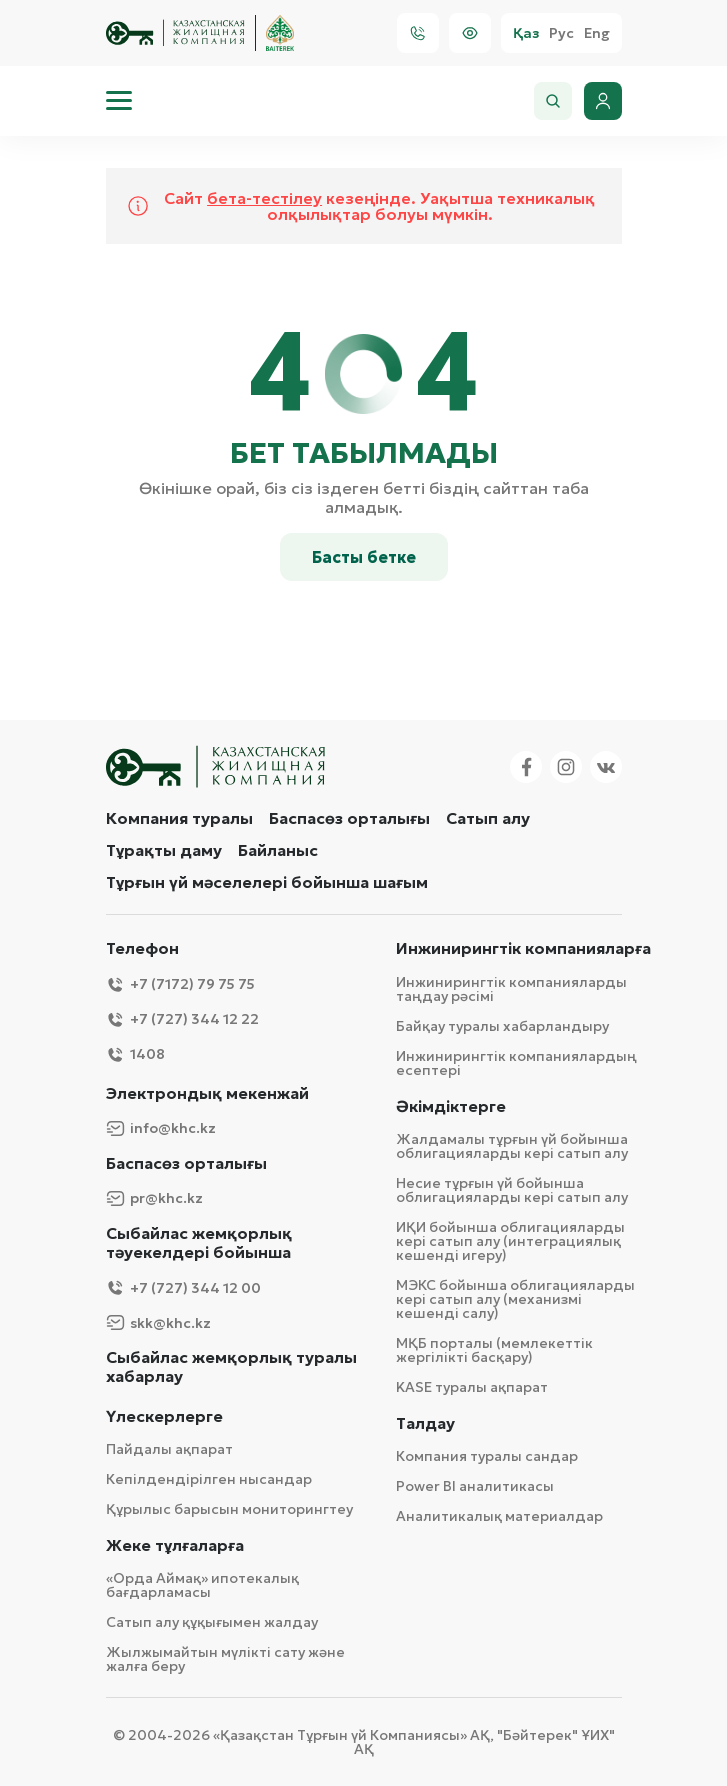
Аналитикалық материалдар (499, 1516)
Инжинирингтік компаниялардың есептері (516, 1063)
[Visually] (470, 33)
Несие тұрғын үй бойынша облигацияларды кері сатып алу (512, 1190)
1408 (135, 1054)
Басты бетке (364, 557)
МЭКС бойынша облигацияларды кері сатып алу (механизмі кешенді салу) (515, 1299)
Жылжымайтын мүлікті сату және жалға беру (225, 1659)
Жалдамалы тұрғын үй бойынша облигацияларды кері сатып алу (512, 1146)
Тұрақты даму (164, 850)
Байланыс (278, 850)
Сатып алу (488, 818)
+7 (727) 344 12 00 (183, 1287)
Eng (597, 33)
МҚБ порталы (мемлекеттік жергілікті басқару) (494, 1350)
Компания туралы (179, 818)
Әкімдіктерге (451, 1106)
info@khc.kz (161, 1128)
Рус (561, 33)
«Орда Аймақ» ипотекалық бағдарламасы (202, 1585)
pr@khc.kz (154, 1198)
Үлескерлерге (164, 1416)
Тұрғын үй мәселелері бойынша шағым (267, 882)
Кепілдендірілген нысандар (209, 1479)
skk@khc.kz (158, 1322)
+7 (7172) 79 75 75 (180, 984)
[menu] (119, 101)
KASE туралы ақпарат (472, 1387)
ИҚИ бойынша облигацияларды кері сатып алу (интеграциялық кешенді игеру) (510, 1241)
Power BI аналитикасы (475, 1486)
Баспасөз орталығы (349, 818)
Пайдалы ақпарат (169, 1449)
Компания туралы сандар (487, 1456)
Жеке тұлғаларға (175, 1545)
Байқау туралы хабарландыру (502, 1026)
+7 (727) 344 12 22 (182, 1019)
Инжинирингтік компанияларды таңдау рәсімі (511, 989)
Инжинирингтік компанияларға (523, 948)
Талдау (425, 1423)
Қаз (526, 33)
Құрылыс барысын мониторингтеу (229, 1509)
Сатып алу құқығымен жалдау (212, 1622)
